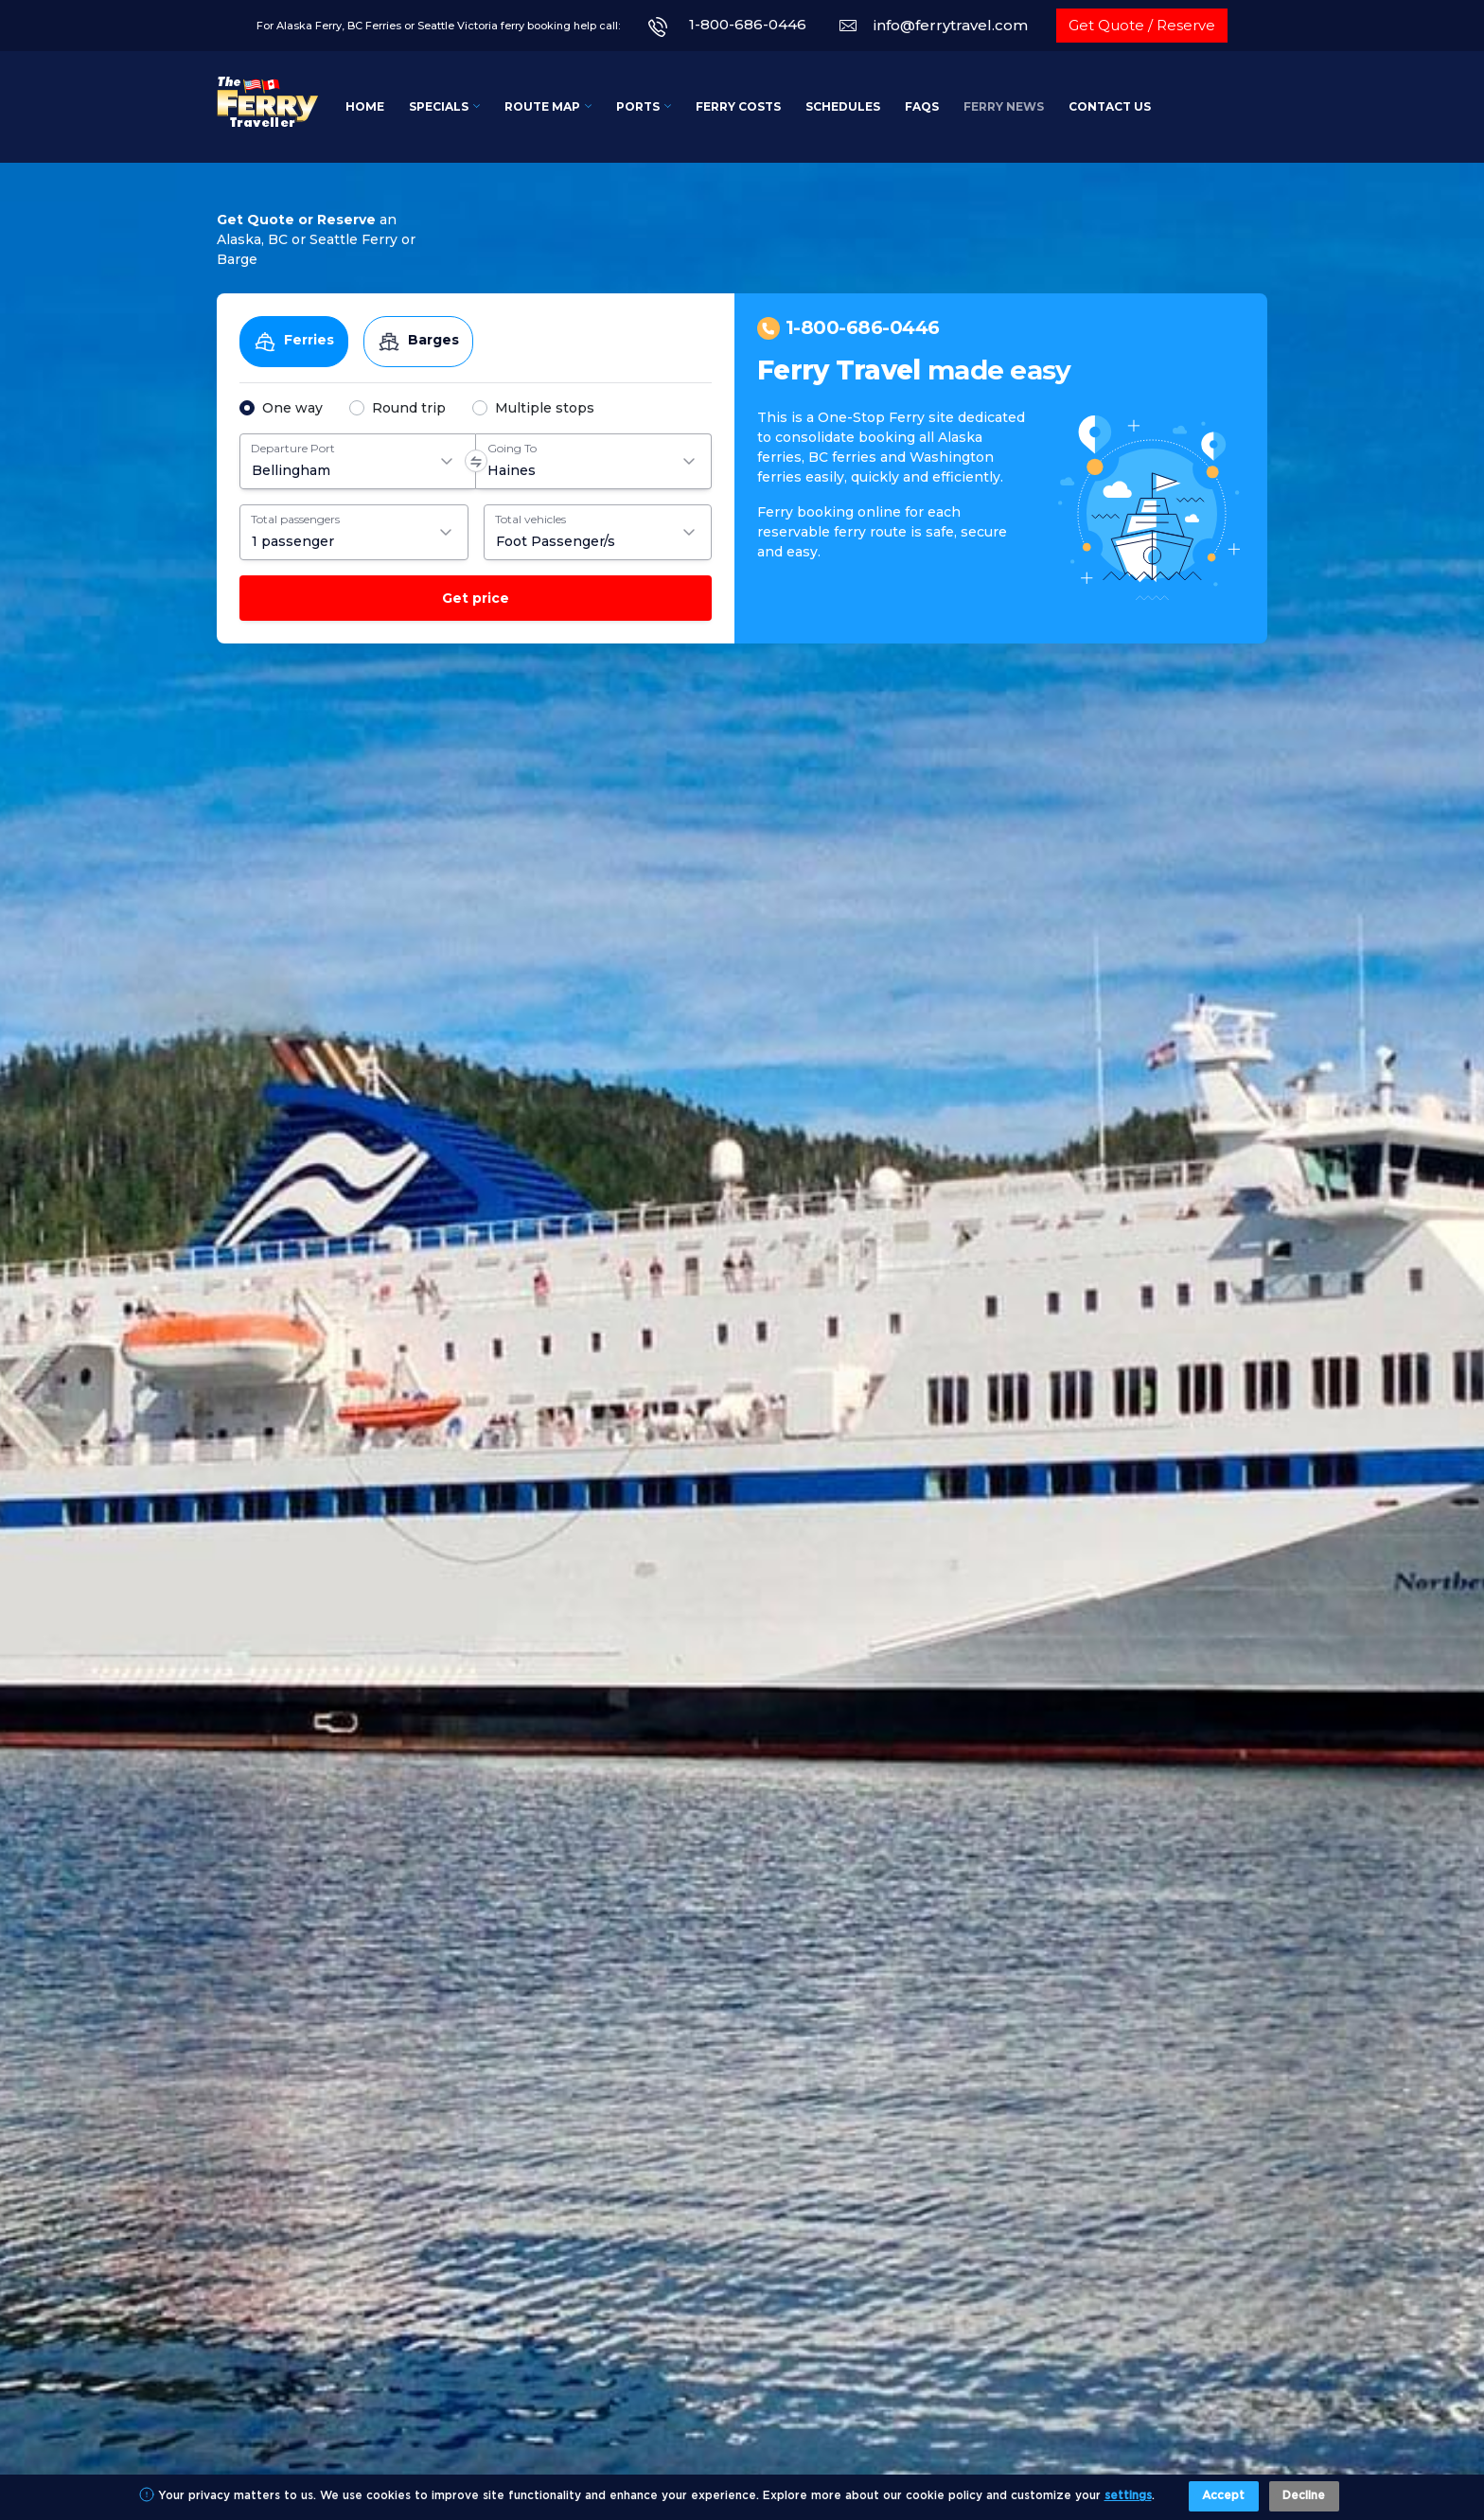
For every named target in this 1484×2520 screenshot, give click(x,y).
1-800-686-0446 (747, 24)
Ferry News (1003, 106)
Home (364, 106)
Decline (1303, 2496)
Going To (512, 448)
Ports (638, 106)
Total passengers (295, 519)
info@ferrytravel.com (951, 25)
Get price (475, 598)
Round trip (409, 407)
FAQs (922, 106)
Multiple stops (544, 407)
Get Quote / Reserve (1142, 25)
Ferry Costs (738, 106)
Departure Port (293, 448)
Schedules (842, 106)
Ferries (294, 341)
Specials (438, 106)
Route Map (542, 106)
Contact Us (1110, 106)
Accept (1223, 2496)
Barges (418, 341)
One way (292, 407)
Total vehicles (530, 519)
